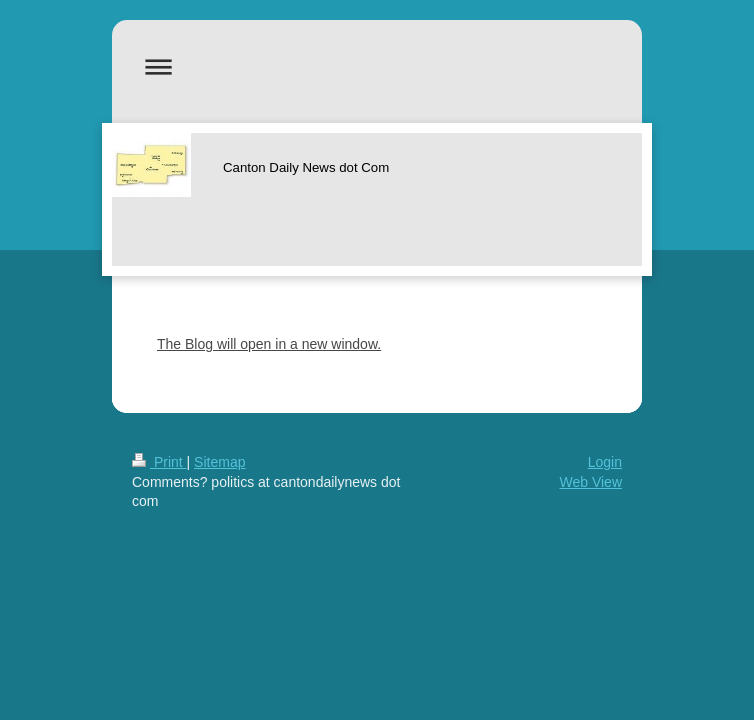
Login (605, 462)
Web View (590, 482)
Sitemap (219, 462)
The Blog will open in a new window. (269, 344)
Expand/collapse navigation (377, 66)
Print (159, 462)
